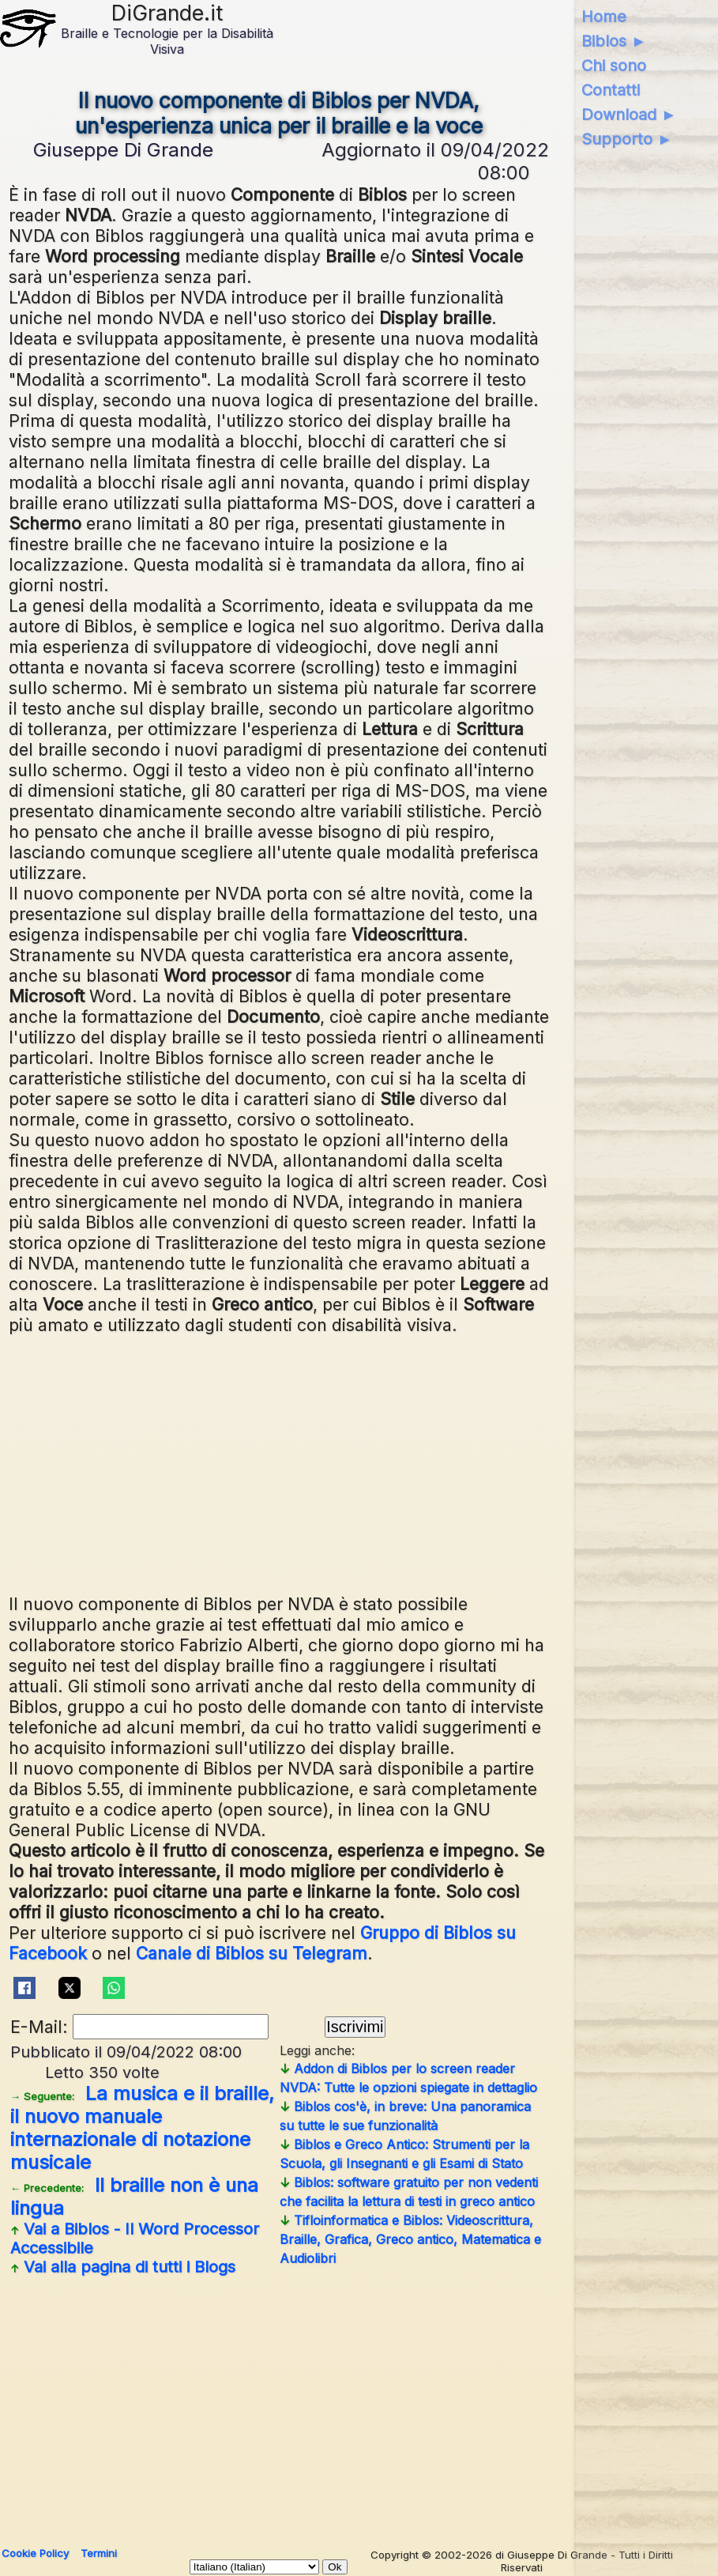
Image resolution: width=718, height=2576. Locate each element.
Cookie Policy (35, 2553)
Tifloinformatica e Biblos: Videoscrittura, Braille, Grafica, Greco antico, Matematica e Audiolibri (410, 2239)
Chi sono (613, 65)
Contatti (610, 90)
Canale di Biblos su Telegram (251, 1953)
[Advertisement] (357, 1462)
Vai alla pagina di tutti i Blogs (122, 2266)
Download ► (629, 114)
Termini (99, 2553)
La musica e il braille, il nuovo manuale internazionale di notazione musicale (142, 2128)
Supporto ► (627, 139)
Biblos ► (614, 41)
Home (603, 16)
